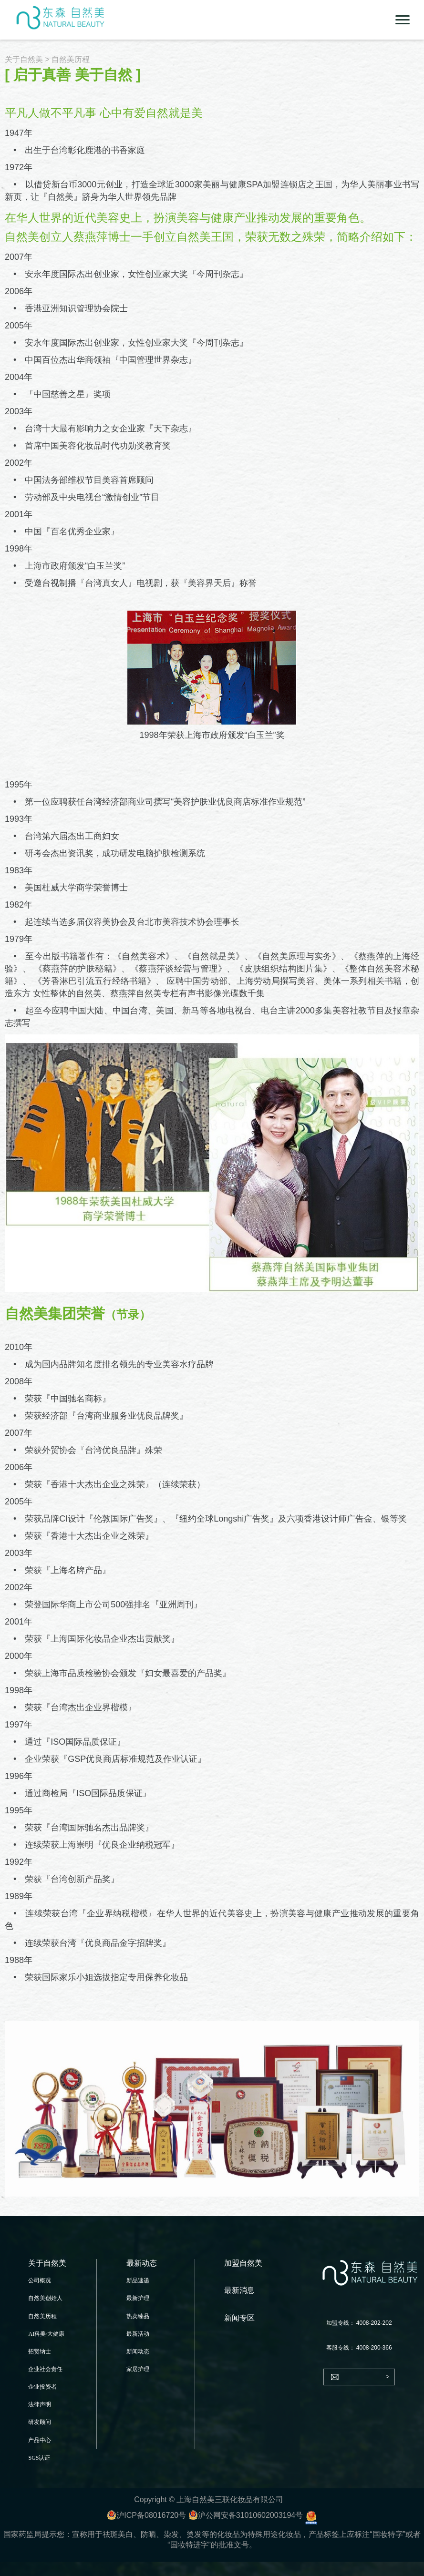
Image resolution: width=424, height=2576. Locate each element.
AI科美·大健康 (46, 2334)
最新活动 (137, 2334)
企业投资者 (42, 2386)
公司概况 (39, 2280)
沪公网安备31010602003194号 (245, 2515)
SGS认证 (39, 2457)
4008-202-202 (374, 2323)
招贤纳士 (39, 2351)
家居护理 (137, 2369)
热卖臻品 (137, 2316)
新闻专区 (239, 2318)
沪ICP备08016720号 (146, 2515)
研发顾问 (39, 2422)
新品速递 (137, 2280)
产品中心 (39, 2440)
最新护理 (137, 2298)
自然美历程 (42, 2316)
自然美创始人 (45, 2298)
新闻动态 (137, 2351)
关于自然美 (24, 59)
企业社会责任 (45, 2369)
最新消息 (239, 2290)
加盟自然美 (243, 2263)
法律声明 (39, 2404)
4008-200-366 (374, 2347)
